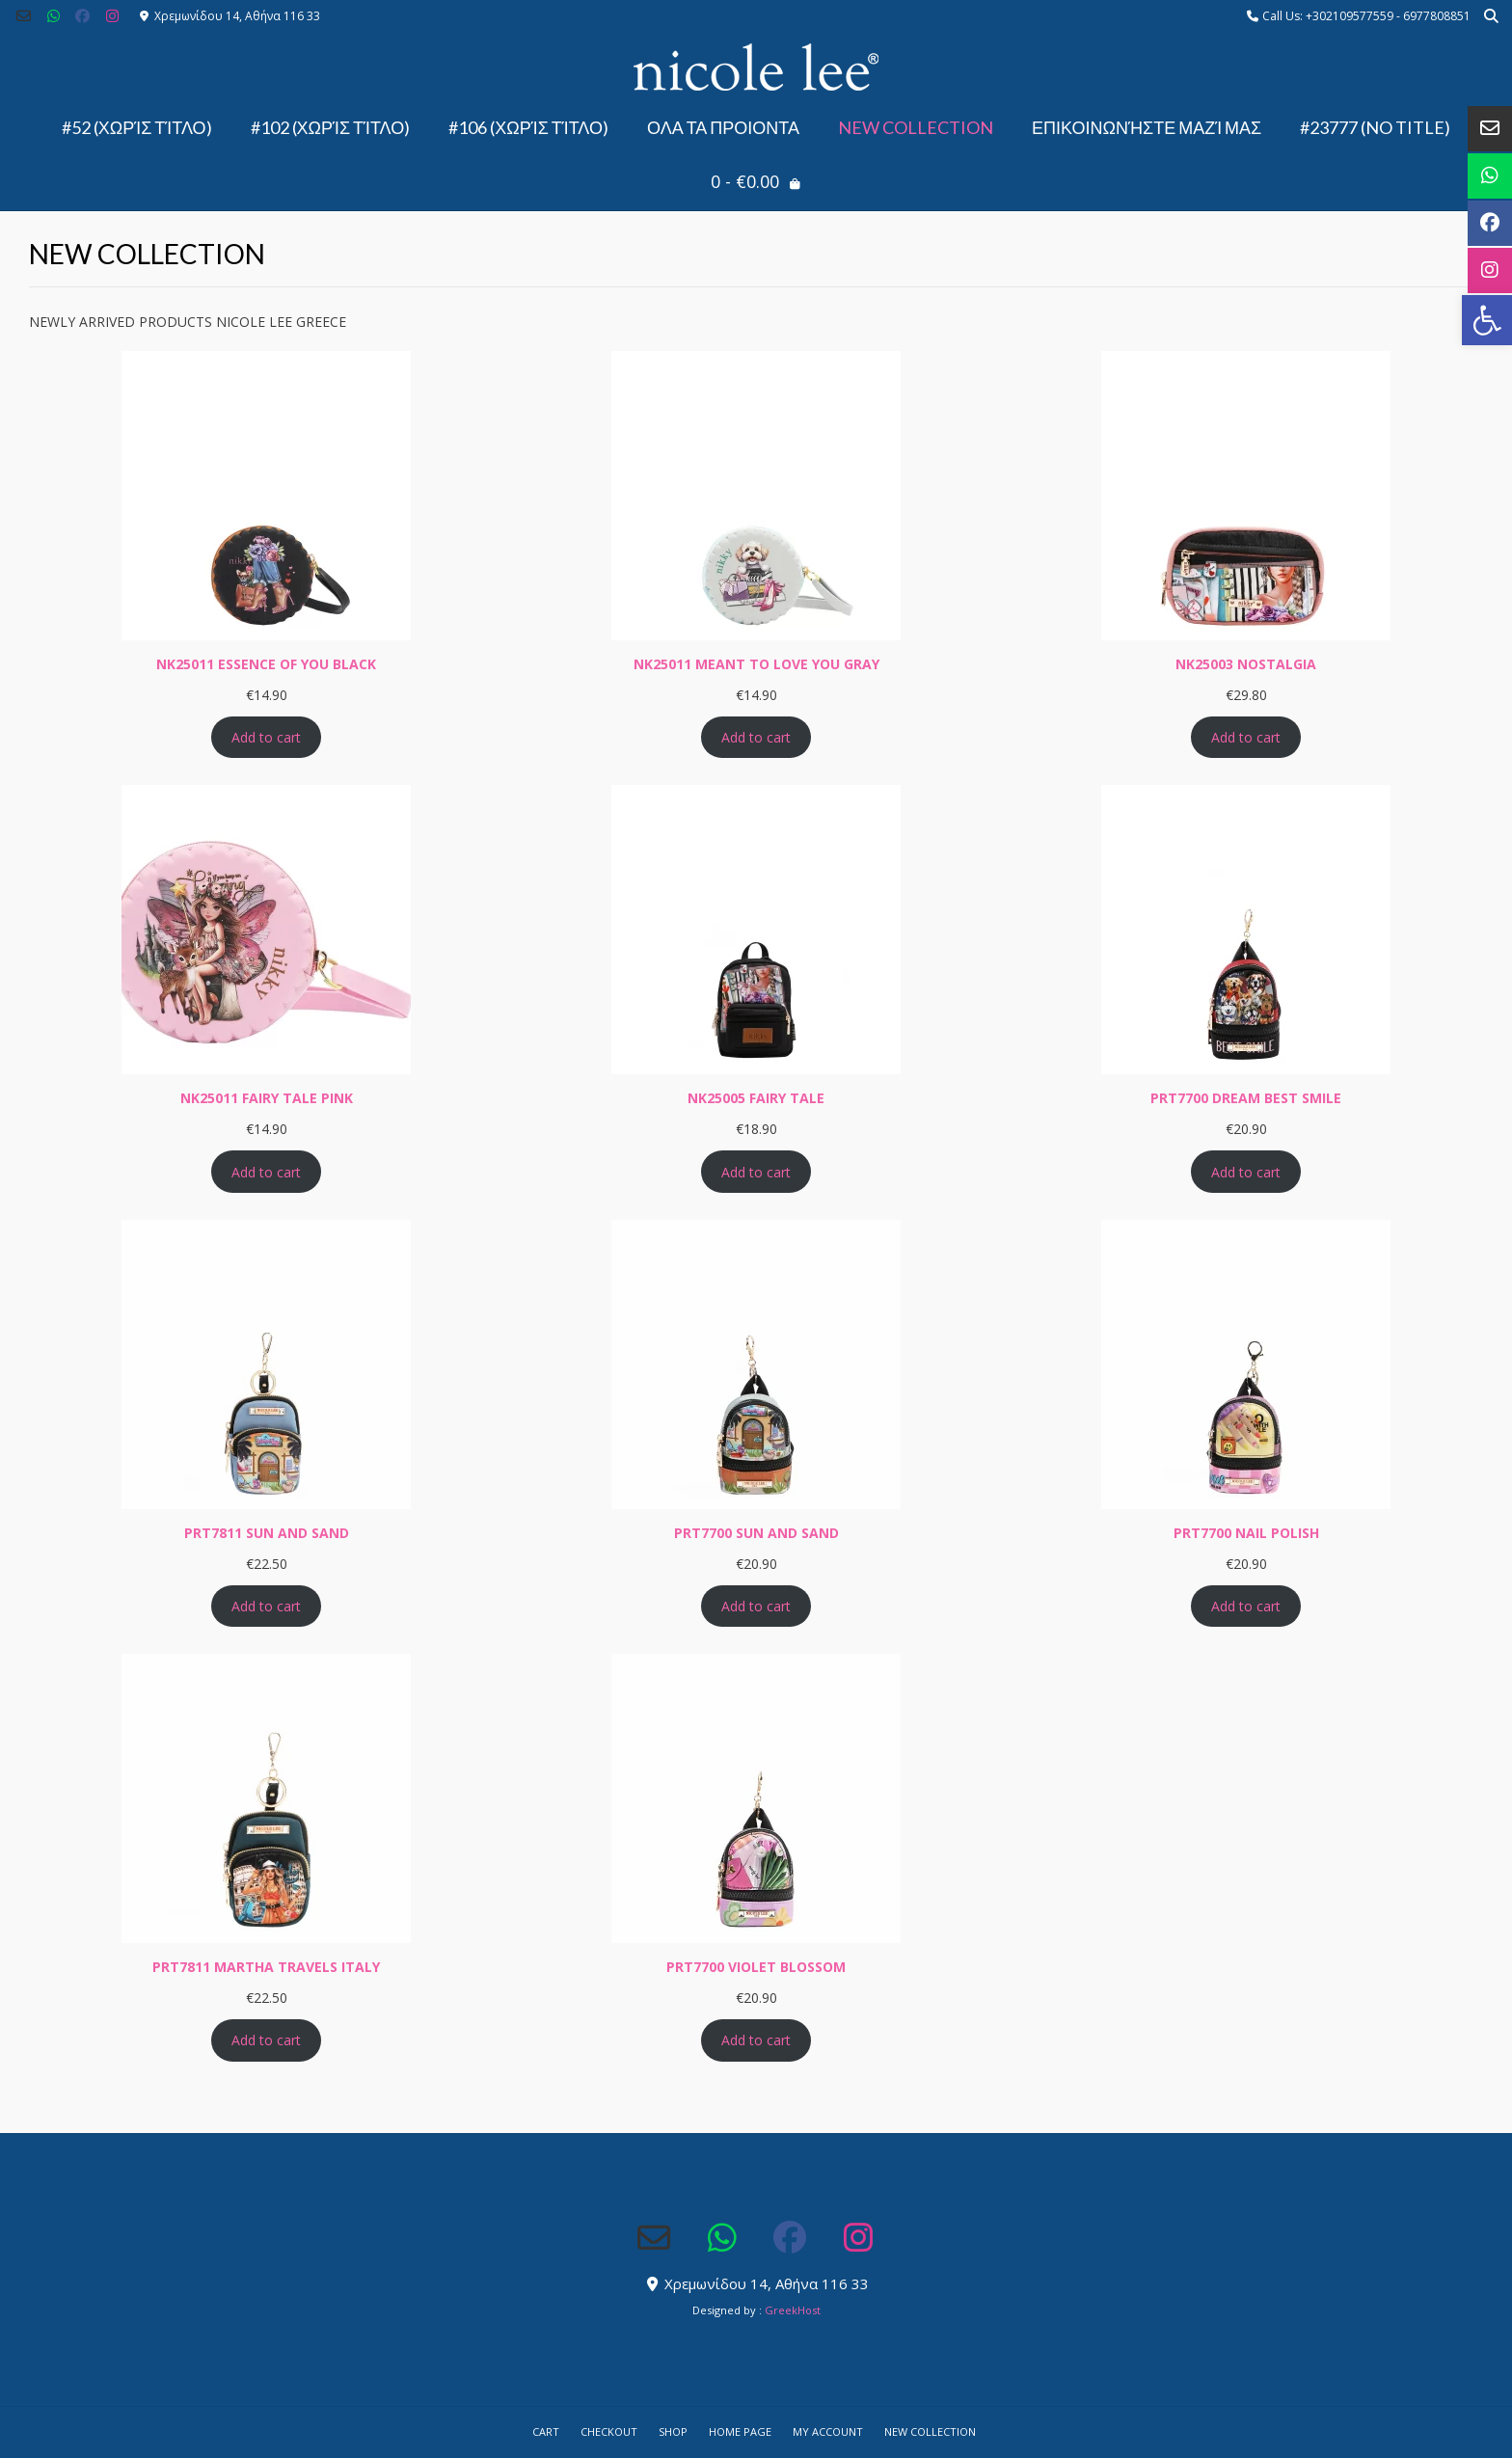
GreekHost (793, 2310)
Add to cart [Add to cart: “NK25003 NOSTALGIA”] (1246, 737)
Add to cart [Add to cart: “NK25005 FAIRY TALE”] (756, 1172)
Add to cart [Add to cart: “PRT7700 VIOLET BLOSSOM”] (756, 2040)
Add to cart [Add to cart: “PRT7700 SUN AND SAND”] (756, 1606)
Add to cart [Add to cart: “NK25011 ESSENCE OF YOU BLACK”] (266, 737)
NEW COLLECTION (915, 127)
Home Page (740, 2431)
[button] (1487, 320)
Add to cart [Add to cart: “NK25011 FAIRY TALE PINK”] (266, 1172)
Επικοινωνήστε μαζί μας (1146, 127)
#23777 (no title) (1375, 127)
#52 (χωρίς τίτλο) (137, 127)
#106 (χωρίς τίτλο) (528, 127)
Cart (545, 2431)
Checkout (608, 2431)
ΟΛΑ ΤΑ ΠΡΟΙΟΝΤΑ (723, 127)
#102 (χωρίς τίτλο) (331, 127)
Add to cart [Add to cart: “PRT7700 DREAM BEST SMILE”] (1246, 1172)
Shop (673, 2431)
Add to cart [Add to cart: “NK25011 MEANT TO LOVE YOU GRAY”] (756, 737)
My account (828, 2431)
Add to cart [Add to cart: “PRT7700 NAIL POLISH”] (1246, 1606)
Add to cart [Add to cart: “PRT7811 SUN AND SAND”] (266, 1606)
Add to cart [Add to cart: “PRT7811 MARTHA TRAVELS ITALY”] (266, 2040)
